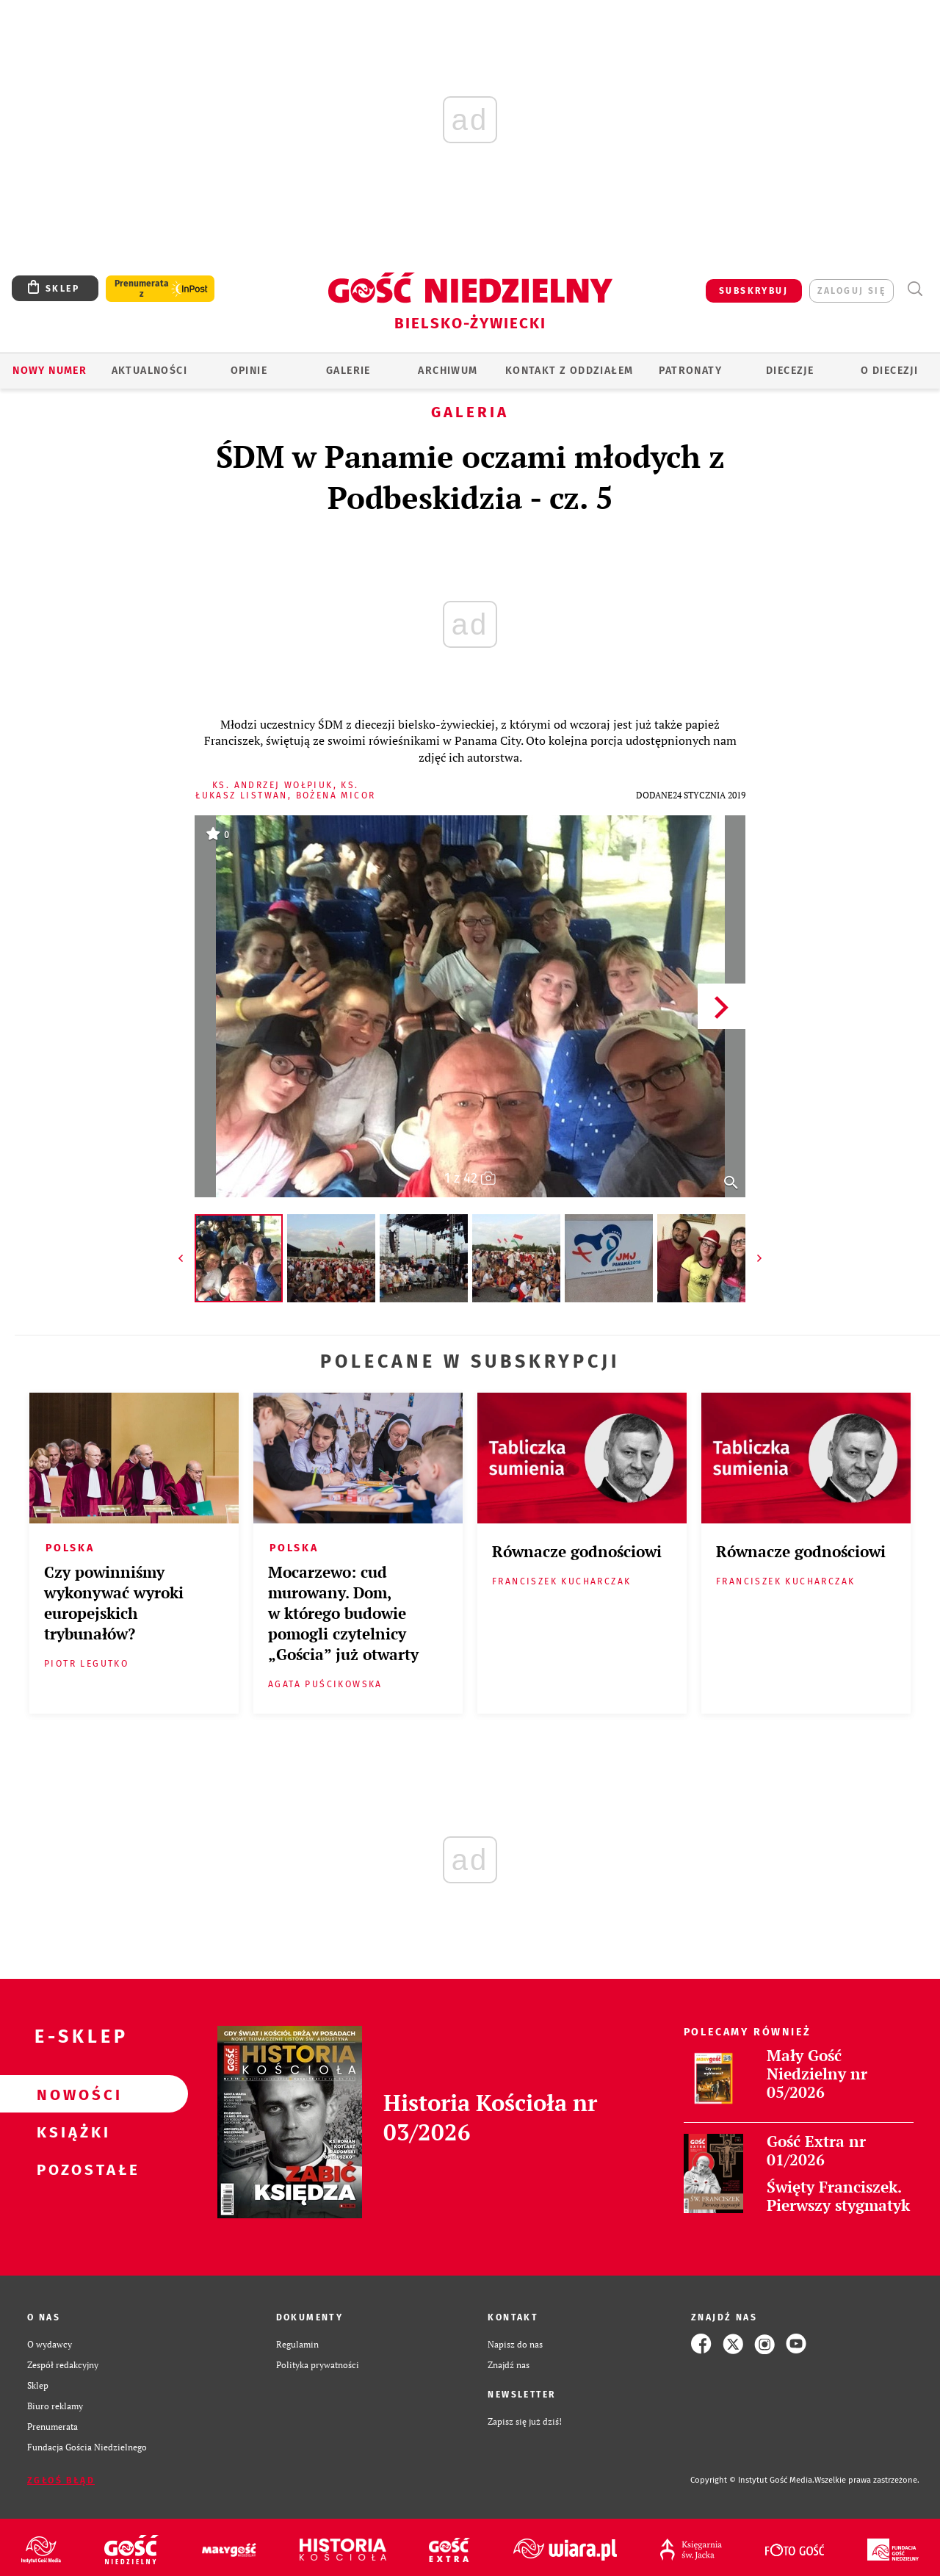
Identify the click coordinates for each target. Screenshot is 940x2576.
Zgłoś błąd (61, 2480)
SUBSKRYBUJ (753, 291)
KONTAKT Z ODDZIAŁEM (569, 370)
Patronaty (690, 370)
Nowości (70, 2094)
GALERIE (348, 370)
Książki (70, 2132)
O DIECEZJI (889, 370)
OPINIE (249, 370)
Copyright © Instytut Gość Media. (752, 2480)
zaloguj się (851, 291)
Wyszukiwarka (914, 289)
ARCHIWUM (447, 370)
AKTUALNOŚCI (149, 370)
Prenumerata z (142, 288)
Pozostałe (70, 2169)
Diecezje (790, 370)
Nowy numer (49, 370)
